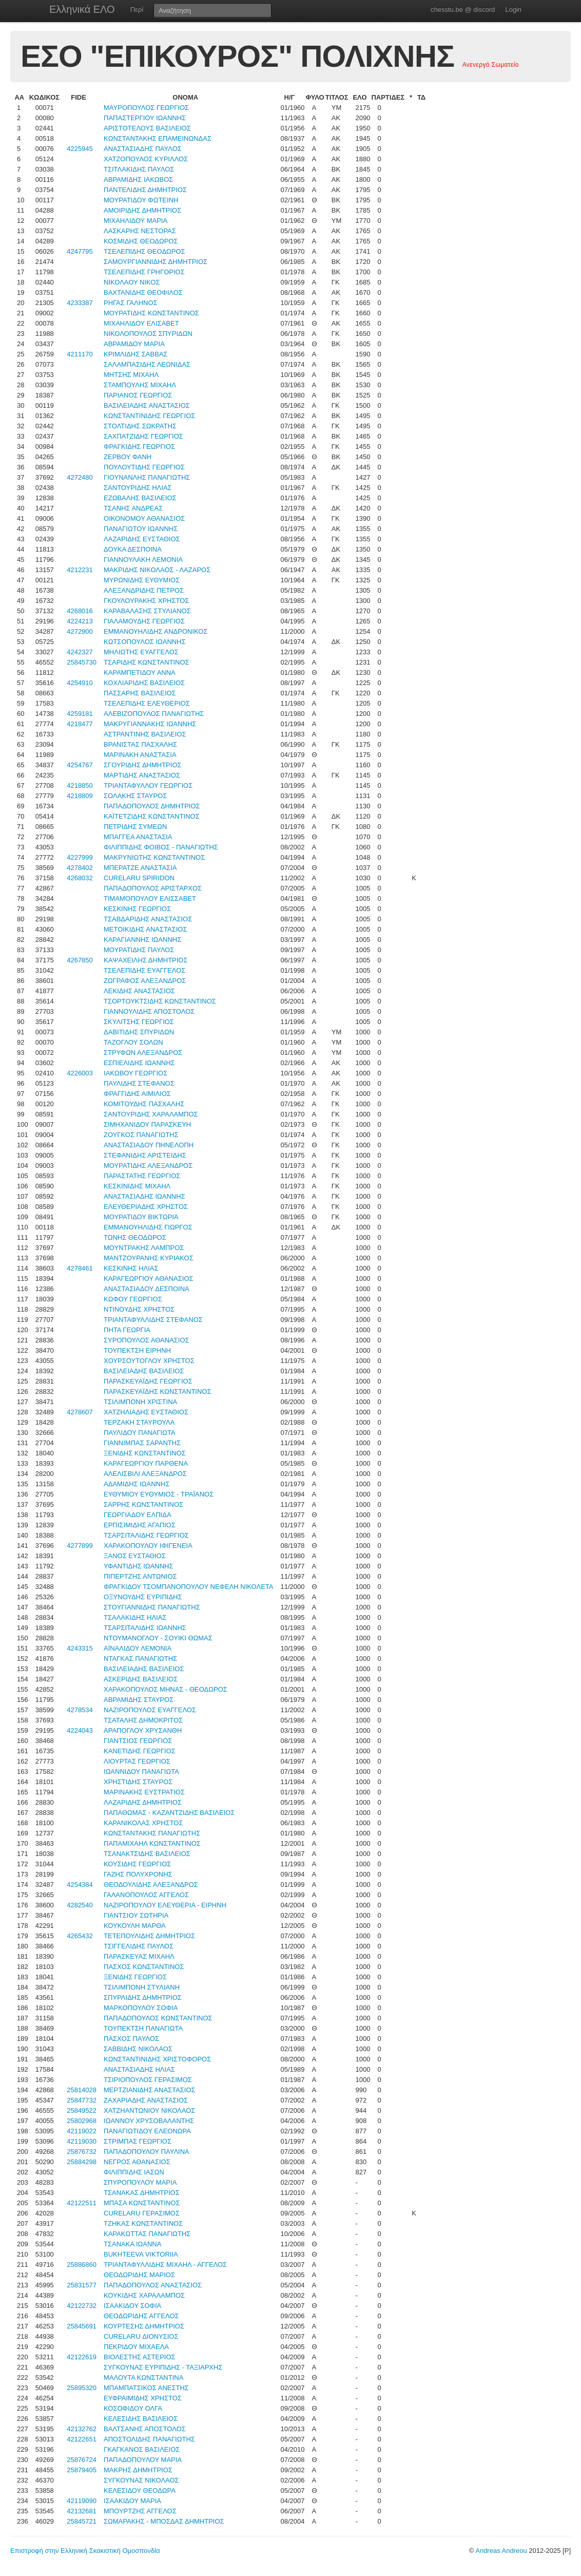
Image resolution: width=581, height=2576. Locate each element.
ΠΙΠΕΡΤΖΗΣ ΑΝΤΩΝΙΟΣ (140, 1576)
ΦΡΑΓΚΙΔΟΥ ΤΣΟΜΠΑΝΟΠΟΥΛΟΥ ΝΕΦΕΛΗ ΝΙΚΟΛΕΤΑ (188, 1586)
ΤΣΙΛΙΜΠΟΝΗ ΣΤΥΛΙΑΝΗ (142, 1987)
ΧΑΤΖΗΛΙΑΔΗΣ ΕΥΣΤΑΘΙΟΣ (146, 1412)
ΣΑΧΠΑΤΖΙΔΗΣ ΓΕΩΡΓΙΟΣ (143, 436)
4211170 (80, 354)
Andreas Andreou (501, 2550)
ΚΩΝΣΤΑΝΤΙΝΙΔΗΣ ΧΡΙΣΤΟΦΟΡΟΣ (157, 2059)
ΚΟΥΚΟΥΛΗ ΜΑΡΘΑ (135, 1925)
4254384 (80, 1884)
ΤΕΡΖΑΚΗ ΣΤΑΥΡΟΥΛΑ (139, 1422)
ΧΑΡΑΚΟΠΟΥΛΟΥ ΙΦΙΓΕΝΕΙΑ (148, 1545)
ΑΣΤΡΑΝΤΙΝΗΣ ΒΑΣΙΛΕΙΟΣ (145, 734)
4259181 (80, 713)
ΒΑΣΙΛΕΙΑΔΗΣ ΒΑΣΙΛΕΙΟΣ (144, 1371)
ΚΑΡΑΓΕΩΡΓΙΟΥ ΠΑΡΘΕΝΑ (146, 1463)
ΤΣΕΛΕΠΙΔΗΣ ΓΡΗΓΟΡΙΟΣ (144, 272)
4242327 (80, 652)
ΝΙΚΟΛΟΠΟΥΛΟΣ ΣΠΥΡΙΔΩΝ (148, 333)
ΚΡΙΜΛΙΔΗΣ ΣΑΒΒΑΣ (136, 354)
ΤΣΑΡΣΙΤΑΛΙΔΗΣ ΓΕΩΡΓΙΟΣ (146, 1535)
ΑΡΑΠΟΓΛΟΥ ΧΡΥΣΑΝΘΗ (143, 1730)
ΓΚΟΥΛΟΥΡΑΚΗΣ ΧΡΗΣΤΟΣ (146, 600)
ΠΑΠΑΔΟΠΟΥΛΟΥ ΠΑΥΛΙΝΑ (146, 2151)
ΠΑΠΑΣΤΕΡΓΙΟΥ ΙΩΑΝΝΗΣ (145, 118)
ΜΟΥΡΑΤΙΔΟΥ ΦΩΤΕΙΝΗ (141, 200)
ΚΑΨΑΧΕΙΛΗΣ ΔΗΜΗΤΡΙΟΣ (146, 960)
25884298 (81, 2162)
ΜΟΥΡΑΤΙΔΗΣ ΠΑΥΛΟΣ (139, 950)
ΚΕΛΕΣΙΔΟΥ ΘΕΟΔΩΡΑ (140, 2490)
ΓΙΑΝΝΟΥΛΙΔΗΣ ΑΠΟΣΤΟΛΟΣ (149, 1011)
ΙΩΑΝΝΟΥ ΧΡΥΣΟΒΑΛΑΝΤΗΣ (149, 2121)
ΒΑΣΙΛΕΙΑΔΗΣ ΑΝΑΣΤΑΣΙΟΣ (147, 405)
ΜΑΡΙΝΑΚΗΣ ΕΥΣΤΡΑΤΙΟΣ (144, 1792)
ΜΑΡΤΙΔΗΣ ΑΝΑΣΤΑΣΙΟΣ (142, 775)
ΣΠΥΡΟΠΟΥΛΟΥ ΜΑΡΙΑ (140, 2182)
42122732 (81, 2305)
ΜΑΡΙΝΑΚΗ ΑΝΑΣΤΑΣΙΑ (140, 755)
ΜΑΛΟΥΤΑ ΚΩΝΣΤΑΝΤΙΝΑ (143, 2377)
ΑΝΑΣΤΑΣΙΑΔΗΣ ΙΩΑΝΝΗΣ (144, 1196)
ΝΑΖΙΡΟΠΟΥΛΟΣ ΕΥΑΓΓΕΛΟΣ (150, 1710)
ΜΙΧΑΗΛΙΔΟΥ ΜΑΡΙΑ (135, 220)
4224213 (80, 621)
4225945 (80, 149)
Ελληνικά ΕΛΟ (82, 9)
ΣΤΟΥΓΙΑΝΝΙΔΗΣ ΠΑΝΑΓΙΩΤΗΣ (152, 1607)
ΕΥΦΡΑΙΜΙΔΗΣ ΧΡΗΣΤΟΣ (143, 2398)
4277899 (80, 1545)
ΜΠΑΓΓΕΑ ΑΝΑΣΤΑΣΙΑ (138, 837)
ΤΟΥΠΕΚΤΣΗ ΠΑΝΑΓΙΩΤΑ (143, 2028)
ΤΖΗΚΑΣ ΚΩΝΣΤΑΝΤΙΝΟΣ (143, 2223)
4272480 (80, 477)
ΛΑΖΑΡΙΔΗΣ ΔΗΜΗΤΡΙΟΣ (143, 1802)
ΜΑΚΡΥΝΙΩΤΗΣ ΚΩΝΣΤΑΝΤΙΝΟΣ (154, 857)
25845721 (81, 2521)
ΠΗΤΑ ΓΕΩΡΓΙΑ (127, 1330)
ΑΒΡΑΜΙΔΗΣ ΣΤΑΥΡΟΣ (138, 1699)
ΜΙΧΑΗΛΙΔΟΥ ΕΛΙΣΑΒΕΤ (141, 323)
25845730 (81, 662)
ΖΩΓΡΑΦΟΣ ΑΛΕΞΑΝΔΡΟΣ (145, 980)
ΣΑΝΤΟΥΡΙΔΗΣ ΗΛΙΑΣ (138, 487)
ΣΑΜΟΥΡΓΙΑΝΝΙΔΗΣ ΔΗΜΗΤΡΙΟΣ (155, 262)
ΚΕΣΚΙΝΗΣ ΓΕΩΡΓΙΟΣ (137, 909)
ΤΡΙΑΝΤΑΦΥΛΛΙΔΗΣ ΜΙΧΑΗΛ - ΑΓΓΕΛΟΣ (165, 2264)
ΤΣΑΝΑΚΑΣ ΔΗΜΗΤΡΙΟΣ (142, 2192)
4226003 (80, 1073)
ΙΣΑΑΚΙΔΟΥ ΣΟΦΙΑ (132, 2305)
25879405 (81, 2470)
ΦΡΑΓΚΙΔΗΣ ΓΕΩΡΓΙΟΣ (139, 446)
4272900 (80, 631)
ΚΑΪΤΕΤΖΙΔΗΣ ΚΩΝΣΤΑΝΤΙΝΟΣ (152, 816)
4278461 (80, 1268)
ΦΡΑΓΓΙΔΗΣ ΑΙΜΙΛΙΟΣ (137, 1093)
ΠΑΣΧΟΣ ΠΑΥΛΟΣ (131, 2038)
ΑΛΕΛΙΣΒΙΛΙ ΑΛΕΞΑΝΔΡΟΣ (145, 1474)
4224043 (80, 1730)
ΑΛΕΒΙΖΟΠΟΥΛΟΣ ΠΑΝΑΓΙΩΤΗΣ (154, 713)
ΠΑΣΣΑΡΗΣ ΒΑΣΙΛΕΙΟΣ (140, 693)
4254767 (80, 765)
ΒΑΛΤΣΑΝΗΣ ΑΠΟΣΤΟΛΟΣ (145, 2429)
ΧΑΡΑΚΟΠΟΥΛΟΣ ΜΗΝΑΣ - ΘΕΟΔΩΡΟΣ (165, 1689)
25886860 (81, 2264)
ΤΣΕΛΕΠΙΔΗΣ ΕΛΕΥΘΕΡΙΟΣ (147, 703)
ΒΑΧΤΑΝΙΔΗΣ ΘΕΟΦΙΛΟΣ (143, 292)
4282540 (80, 1905)
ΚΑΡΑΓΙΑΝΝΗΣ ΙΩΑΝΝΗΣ (142, 939)
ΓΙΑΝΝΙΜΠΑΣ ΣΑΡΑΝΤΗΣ (142, 1443)
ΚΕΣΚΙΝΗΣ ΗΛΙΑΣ (131, 1268)
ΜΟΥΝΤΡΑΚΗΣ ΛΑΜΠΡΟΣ (144, 1248)
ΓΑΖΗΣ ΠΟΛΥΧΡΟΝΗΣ (138, 1874)
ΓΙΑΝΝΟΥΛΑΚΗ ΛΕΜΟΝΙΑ (143, 559)
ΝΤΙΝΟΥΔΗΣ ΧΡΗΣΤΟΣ (139, 1309)
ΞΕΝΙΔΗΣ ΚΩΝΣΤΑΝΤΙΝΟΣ (145, 1453)
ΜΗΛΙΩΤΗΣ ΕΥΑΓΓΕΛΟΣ (141, 652)
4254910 (80, 683)
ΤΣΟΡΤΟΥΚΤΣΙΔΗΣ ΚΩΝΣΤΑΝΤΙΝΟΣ (160, 1001)
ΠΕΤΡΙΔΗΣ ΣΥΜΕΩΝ (135, 826)
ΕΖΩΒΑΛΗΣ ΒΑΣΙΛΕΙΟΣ (140, 498)
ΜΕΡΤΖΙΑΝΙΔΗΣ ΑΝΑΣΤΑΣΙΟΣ (150, 2090)
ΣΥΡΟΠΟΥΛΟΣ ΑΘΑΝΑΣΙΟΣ (146, 1340)
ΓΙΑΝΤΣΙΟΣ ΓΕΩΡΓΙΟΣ (138, 1741)
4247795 (80, 251)
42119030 (81, 2141)
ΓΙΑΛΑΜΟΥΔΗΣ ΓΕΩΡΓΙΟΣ (144, 621)
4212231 (80, 570)
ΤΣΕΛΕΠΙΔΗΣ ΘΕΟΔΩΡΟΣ (144, 251)
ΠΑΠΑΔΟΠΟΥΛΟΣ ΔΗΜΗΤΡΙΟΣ (152, 806)
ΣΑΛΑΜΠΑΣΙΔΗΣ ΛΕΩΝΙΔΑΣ (147, 364)
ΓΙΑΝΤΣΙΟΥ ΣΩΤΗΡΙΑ (136, 1915)
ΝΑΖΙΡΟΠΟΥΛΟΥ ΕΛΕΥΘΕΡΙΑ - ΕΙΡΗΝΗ (165, 1905)
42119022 (81, 2131)
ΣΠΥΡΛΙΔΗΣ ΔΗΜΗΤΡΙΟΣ (143, 1997)
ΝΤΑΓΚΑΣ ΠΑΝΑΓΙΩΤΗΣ (140, 1658)
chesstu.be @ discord (463, 9)
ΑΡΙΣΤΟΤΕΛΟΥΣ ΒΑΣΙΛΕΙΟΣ (147, 128)
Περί (136, 9)
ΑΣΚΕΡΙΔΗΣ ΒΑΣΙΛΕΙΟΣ (141, 1679)
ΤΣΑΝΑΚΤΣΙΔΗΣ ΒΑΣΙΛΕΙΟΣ (147, 1854)
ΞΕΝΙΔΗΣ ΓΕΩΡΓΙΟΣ (135, 1977)
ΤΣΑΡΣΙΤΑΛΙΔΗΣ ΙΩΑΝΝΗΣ (145, 1628)
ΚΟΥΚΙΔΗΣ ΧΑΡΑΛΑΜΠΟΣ (144, 2295)
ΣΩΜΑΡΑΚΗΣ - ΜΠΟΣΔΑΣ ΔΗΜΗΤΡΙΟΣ (164, 2521)
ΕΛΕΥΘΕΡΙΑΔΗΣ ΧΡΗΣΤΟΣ (146, 1206)
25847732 (81, 2100)
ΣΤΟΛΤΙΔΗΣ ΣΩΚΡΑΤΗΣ (140, 426)
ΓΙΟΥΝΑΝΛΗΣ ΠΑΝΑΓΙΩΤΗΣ (147, 477)
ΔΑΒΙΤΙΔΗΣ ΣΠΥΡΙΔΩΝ (139, 1032)
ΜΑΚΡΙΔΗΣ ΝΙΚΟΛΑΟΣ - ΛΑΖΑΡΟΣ (157, 570)
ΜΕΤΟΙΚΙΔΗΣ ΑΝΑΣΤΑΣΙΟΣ (145, 929)
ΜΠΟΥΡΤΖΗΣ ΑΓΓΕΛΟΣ (140, 2511)
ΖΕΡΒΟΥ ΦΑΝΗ (127, 457)
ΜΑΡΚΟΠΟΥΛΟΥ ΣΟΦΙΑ (141, 2008)
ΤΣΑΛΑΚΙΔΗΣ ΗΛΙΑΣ (135, 1617)
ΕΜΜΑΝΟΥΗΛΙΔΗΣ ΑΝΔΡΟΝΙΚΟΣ (155, 631)
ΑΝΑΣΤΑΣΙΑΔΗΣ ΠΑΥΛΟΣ (143, 149)
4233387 (80, 303)
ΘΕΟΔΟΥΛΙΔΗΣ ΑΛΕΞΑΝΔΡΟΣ (151, 1884)
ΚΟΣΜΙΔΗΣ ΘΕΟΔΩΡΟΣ (141, 241)
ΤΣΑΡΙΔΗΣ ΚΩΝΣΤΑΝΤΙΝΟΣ (146, 662)
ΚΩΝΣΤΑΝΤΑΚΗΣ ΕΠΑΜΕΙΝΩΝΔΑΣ (157, 138)
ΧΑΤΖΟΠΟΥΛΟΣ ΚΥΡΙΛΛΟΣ (146, 159)
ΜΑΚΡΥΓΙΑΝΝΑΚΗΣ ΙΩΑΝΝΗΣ (150, 724)
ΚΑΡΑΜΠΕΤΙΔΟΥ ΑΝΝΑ (140, 672)
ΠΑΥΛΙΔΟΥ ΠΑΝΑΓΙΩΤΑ (140, 1432)
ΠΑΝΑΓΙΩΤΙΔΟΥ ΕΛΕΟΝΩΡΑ (147, 2131)
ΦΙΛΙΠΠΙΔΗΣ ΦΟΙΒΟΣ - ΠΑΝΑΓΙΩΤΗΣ (161, 847)
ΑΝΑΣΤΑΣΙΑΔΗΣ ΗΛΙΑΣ (139, 2069)
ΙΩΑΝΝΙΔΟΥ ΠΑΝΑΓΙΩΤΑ (141, 1771)
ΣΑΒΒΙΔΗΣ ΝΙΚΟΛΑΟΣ (138, 2049)
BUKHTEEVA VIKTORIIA (141, 2254)
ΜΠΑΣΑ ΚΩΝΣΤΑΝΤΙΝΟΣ (142, 2203)
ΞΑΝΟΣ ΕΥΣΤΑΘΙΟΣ (135, 1556)
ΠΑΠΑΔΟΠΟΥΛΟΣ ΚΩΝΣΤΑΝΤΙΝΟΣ (158, 2018)
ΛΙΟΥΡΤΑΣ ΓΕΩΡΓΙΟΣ (137, 1761)
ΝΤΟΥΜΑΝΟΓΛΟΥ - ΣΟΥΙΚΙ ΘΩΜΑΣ (158, 1638)
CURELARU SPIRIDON (139, 878)
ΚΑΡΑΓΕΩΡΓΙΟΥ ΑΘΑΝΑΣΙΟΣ (148, 1278)
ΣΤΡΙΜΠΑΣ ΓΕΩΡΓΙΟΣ (137, 2141)
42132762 (81, 2429)
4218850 (80, 785)
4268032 (80, 878)
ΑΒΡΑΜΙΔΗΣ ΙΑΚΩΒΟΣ (138, 179)
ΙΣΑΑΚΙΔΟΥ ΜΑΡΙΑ (132, 2501)
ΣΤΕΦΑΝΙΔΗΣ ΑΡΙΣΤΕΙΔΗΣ (145, 1155)
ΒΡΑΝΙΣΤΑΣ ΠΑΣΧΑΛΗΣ (140, 744)
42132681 (81, 2511)
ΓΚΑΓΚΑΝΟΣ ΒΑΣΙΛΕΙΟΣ (142, 2449)
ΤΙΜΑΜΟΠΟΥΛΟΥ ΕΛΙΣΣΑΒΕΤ (150, 898)
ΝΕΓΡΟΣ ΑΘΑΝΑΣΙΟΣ (137, 2162)
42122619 (81, 2357)
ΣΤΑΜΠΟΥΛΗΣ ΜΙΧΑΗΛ (140, 385)
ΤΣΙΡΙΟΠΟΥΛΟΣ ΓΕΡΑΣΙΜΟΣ (148, 2079)
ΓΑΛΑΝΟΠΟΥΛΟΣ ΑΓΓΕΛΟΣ (146, 1895)
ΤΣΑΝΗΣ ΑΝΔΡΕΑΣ (133, 508)
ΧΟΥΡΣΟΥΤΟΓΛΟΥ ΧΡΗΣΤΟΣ (149, 1361)
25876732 (81, 2151)
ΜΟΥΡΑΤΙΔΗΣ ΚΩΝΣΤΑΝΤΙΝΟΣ (151, 313)
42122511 (81, 2203)
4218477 (80, 724)
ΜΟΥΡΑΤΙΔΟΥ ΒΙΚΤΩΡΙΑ (141, 1217)
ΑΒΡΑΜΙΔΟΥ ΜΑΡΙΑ (134, 344)
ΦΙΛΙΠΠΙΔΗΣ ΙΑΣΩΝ (134, 2172)
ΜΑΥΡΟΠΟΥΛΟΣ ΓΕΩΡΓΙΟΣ (146, 107)
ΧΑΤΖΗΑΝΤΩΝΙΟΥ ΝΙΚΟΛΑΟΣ (149, 2110)
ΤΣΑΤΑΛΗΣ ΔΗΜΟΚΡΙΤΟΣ (143, 1720)
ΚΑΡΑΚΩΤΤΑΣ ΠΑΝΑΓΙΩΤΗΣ (147, 2234)
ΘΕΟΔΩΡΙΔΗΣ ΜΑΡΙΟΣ (139, 2275)
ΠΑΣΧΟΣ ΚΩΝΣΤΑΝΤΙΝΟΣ (144, 1967)
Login (513, 9)
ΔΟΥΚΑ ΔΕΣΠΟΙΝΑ (133, 549)
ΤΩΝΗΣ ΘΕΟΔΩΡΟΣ (135, 1237)
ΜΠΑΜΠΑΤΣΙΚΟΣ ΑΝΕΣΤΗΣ (146, 2388)
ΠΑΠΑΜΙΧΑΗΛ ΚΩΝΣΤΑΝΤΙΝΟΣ (152, 1843)
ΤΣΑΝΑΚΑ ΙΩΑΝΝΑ (132, 2244)
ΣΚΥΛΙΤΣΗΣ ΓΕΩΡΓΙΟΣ (139, 1022)
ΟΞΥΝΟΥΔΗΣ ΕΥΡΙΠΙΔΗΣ (143, 1597)
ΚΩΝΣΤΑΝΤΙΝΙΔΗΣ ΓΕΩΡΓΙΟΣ (149, 416)
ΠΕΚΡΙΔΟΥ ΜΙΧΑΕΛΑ (136, 2347)
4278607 (80, 1412)
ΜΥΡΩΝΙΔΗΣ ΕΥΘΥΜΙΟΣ (142, 580)
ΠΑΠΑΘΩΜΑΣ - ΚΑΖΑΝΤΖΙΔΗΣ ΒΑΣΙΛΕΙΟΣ (169, 1812)
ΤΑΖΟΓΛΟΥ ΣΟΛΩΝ (133, 1042)
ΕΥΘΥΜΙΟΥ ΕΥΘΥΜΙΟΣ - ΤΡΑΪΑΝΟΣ (159, 1494)
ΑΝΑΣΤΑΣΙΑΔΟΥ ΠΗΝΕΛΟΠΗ (148, 1145)
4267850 (80, 960)
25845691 (81, 2326)
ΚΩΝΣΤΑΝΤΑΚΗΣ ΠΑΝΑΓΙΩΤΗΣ (152, 1833)
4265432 (80, 1936)
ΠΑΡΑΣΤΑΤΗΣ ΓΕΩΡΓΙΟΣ (142, 1176)
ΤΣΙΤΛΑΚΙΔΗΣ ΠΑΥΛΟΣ (139, 169)
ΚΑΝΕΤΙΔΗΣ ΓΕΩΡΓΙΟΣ (140, 1751)
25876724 (81, 2460)
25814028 (81, 2090)
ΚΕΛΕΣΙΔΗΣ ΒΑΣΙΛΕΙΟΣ (141, 2418)
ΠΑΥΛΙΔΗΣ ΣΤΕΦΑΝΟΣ (139, 1083)
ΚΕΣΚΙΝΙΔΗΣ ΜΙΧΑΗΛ (137, 1186)
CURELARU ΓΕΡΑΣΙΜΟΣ (142, 2213)
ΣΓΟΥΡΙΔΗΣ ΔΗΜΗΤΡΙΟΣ (143, 765)
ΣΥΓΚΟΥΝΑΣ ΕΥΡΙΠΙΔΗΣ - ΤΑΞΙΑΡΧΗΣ (163, 2367)
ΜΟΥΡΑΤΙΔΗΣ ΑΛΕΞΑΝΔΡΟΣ (148, 1165)
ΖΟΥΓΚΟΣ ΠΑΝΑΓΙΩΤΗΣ (141, 1135)
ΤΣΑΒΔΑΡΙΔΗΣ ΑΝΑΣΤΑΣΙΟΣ (148, 919)
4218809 (80, 796)
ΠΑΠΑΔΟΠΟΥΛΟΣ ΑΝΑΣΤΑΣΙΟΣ (153, 2285)
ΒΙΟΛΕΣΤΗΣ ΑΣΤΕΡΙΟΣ (140, 2357)
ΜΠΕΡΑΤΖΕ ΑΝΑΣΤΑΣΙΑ (140, 868)
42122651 (81, 2439)
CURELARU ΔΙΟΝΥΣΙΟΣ (141, 2336)
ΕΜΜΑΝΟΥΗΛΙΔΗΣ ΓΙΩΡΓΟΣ (148, 1227)
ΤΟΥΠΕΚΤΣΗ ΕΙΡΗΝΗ (137, 1350)
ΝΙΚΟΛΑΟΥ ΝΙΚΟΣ (132, 282)
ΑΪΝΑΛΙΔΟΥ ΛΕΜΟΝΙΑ (137, 1648)
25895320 (81, 2388)
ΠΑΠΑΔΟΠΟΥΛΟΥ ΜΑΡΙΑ (143, 2460)
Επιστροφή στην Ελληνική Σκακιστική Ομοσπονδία (85, 2550)
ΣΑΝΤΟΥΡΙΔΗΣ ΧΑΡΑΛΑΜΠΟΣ (151, 1114)
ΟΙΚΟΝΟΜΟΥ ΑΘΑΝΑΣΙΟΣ (144, 518)
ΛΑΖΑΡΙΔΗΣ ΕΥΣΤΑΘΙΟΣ (142, 539)
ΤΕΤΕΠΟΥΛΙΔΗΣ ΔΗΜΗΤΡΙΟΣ (149, 1936)
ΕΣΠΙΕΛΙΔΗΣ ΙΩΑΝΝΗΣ (139, 1063)
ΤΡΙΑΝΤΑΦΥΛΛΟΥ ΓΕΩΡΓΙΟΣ (148, 785)
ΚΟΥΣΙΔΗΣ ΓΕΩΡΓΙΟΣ (137, 1864)
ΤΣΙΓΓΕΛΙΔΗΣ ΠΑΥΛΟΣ (138, 1946)
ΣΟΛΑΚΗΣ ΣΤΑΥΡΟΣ (135, 796)
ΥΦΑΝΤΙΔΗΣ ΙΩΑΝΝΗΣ (138, 1566)
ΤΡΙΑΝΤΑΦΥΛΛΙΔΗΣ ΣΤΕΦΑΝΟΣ (153, 1319)
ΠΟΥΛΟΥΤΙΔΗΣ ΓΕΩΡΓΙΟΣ (144, 467)
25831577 (81, 2285)
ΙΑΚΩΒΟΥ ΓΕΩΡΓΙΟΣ (135, 1073)
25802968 (81, 2121)
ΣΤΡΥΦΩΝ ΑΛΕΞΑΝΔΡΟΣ (143, 1052)
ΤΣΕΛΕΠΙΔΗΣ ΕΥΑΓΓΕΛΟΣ (144, 970)
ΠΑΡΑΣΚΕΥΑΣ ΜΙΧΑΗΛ (139, 1956)
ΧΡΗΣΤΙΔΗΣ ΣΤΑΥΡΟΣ (138, 1782)
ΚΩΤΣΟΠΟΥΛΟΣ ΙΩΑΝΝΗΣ (145, 642)
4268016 (80, 611)
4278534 (80, 1710)
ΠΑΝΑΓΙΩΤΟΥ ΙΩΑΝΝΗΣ (141, 529)
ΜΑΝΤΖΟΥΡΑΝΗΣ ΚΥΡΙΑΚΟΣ (148, 1258)
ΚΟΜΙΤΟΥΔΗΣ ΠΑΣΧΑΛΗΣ (144, 1104)
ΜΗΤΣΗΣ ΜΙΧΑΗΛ (131, 374)
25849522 (81, 2110)
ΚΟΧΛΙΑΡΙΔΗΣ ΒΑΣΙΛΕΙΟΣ (144, 683)
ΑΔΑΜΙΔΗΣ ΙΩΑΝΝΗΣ (136, 1484)
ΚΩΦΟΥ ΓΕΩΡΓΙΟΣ (133, 1299)
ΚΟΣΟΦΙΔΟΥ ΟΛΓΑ (133, 2408)
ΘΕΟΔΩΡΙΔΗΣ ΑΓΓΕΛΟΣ (141, 2316)
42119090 (81, 2501)
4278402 (80, 868)
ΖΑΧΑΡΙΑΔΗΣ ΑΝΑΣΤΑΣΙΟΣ (146, 2100)
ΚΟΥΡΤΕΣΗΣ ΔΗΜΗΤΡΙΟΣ (144, 2326)
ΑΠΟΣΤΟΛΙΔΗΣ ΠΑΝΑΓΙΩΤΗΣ (149, 2439)
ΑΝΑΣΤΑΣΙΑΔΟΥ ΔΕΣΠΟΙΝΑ (146, 1289)
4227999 (80, 857)
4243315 (80, 1648)
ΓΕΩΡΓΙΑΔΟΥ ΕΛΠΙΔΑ (137, 1515)
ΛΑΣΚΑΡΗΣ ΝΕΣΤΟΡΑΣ (140, 231)
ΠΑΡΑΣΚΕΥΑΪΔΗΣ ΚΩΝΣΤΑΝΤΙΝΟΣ (157, 1391)
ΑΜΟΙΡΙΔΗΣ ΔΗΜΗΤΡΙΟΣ (142, 210)
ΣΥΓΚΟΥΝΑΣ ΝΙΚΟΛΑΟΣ (141, 2480)
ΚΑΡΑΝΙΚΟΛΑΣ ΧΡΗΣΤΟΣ (143, 1823)
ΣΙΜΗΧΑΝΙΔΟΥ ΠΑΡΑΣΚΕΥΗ (147, 1124)
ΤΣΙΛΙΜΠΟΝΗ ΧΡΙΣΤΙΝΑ (140, 1402)
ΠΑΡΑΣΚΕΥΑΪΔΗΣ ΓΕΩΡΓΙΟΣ (148, 1381)
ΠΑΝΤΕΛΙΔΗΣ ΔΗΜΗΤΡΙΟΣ (145, 190)
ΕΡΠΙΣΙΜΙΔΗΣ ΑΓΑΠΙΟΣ (140, 1525)
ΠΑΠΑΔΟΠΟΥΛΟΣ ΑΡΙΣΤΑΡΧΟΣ (153, 888)
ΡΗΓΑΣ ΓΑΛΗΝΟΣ (131, 303)
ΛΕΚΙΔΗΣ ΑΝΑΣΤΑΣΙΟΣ (139, 991)
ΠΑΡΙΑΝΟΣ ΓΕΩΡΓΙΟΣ (138, 395)
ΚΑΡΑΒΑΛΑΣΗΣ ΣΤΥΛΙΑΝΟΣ (147, 611)
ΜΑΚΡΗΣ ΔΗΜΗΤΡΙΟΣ (138, 2470)
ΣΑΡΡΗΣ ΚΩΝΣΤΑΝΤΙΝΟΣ (143, 1504)
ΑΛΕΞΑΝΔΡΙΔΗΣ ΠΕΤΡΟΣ (144, 590)
